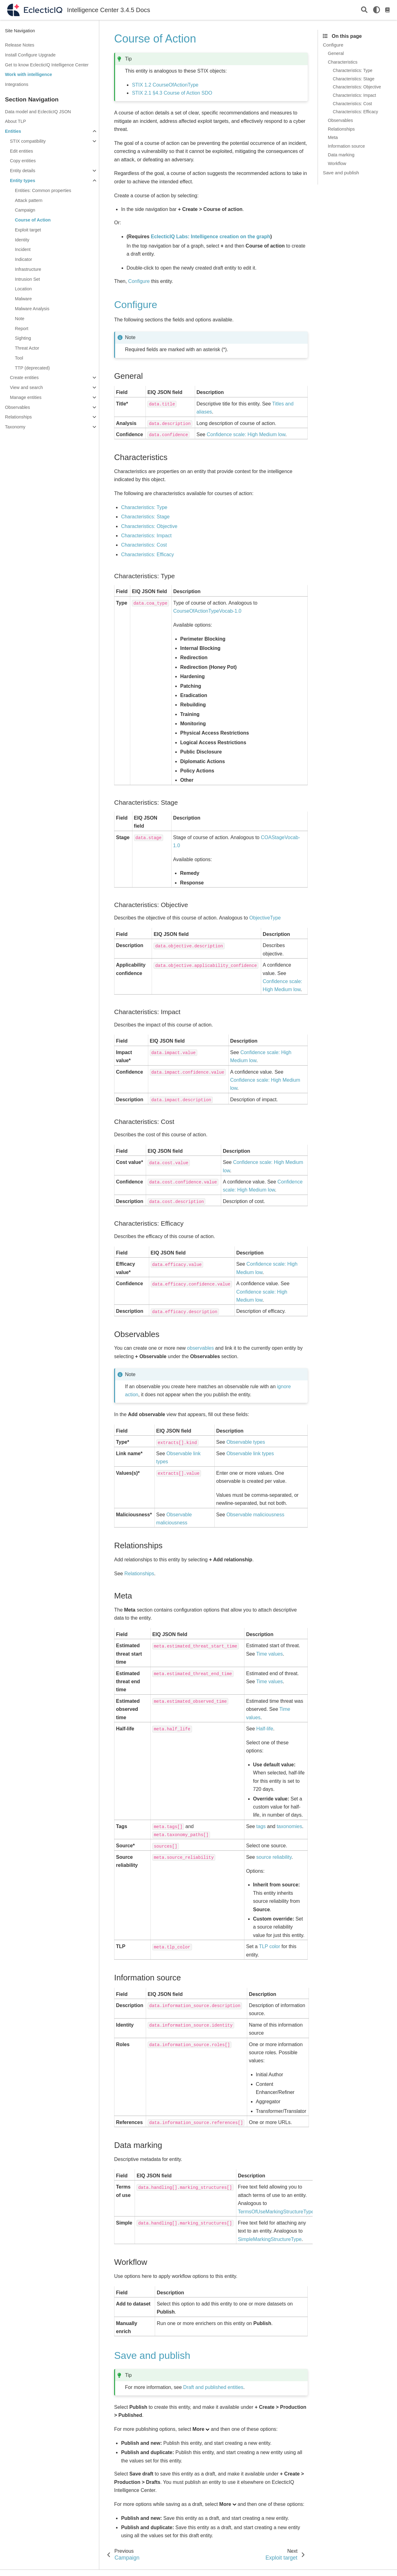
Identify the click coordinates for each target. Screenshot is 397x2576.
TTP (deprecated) (32, 367)
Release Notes (19, 44)
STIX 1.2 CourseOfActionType (165, 84)
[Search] (364, 10)
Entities (13, 131)
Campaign (25, 210)
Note (19, 318)
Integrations (16, 84)
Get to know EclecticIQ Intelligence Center (47, 64)
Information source (346, 146)
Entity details (22, 170)
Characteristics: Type (352, 70)
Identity (22, 239)
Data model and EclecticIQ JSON (38, 111)
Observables (17, 407)
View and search (26, 387)
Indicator (23, 259)
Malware (23, 298)
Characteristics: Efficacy (355, 112)
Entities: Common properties (43, 190)
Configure (333, 44)
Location (23, 288)
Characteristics (342, 62)
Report (21, 328)
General (336, 53)
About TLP (15, 121)
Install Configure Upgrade (30, 54)
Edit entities (21, 151)
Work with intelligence (28, 74)
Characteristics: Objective (357, 87)
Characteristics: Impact (354, 95)
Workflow (337, 163)
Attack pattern (28, 200)
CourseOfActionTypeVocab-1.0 (207, 611)
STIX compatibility (28, 141)
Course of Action (33, 219)
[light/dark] (376, 10)
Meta (333, 137)
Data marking (341, 154)
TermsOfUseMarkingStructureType (276, 2211)
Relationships (18, 416)
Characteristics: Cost (352, 103)
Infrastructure (28, 269)
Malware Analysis (32, 308)
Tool (19, 358)
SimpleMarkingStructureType (269, 2239)
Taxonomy (15, 426)
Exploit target (28, 229)
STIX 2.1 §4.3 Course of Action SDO (172, 93)
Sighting (23, 338)
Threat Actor (27, 348)
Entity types (22, 180)
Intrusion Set (27, 279)
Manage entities (26, 397)
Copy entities (23, 160)
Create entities (24, 377)
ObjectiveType (265, 917)
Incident (22, 249)
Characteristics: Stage (353, 79)
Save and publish (341, 172)
